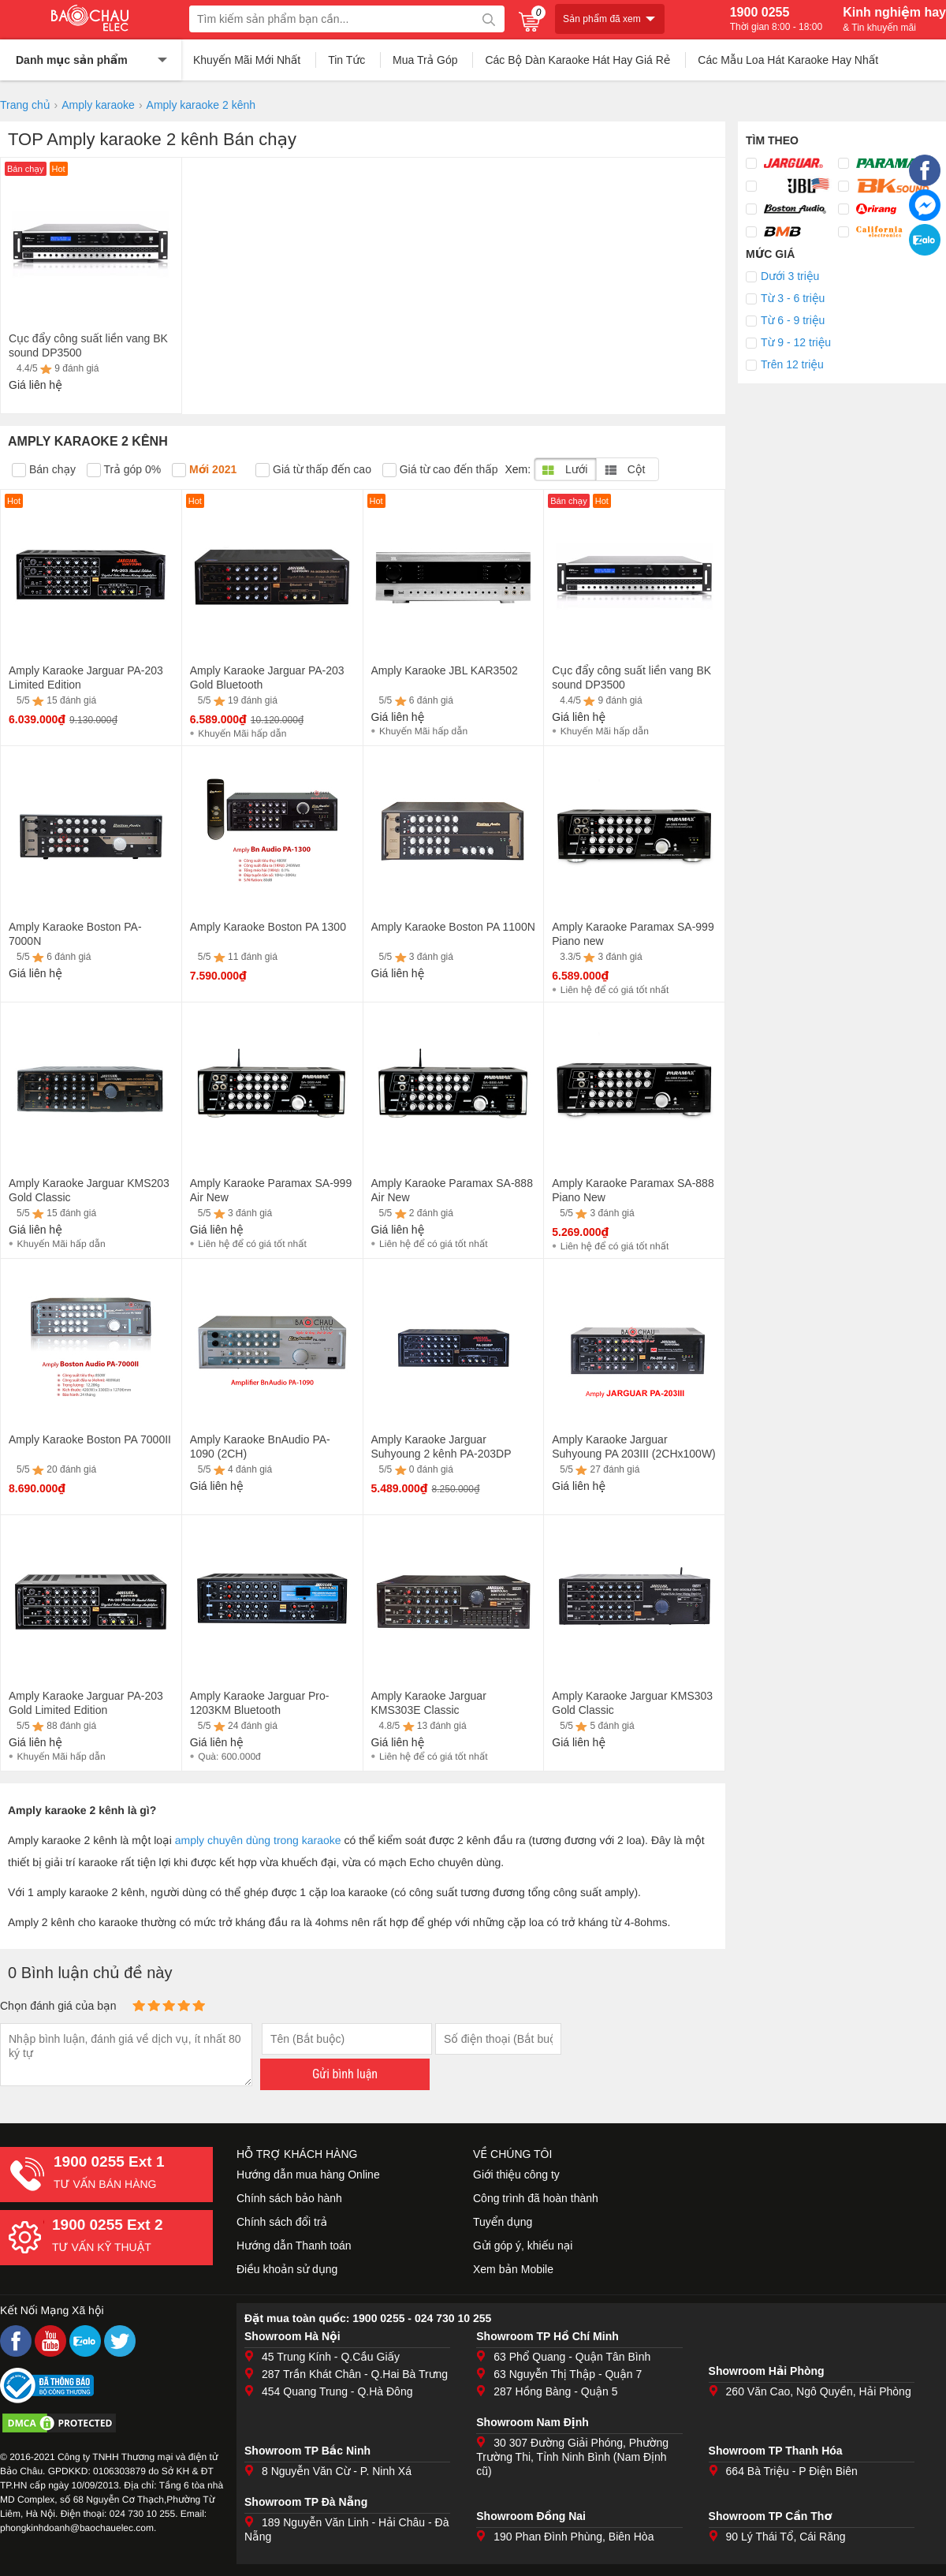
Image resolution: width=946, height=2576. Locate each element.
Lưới (564, 469)
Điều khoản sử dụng (286, 2269)
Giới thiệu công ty (516, 2174)
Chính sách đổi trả (281, 2222)
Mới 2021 (204, 470)
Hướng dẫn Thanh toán (294, 2245)
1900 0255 (776, 19)
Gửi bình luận (345, 2073)
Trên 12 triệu (792, 364)
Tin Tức (346, 60)
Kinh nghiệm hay (894, 19)
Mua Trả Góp (425, 60)
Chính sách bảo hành (289, 2198)
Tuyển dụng (502, 2222)
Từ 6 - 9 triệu (793, 320)
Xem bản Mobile (513, 2269)
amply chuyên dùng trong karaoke (258, 1840)
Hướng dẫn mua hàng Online (308, 2174)
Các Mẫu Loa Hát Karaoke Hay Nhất (788, 60)
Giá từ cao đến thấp (440, 470)
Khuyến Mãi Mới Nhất (246, 60)
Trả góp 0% (124, 470)
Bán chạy (44, 470)
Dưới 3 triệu (790, 276)
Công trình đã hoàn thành (535, 2198)
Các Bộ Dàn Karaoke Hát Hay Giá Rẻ (577, 60)
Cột (625, 469)
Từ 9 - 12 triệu (796, 342)
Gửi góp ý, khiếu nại (522, 2245)
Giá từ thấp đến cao (313, 470)
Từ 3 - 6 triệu (793, 298)
